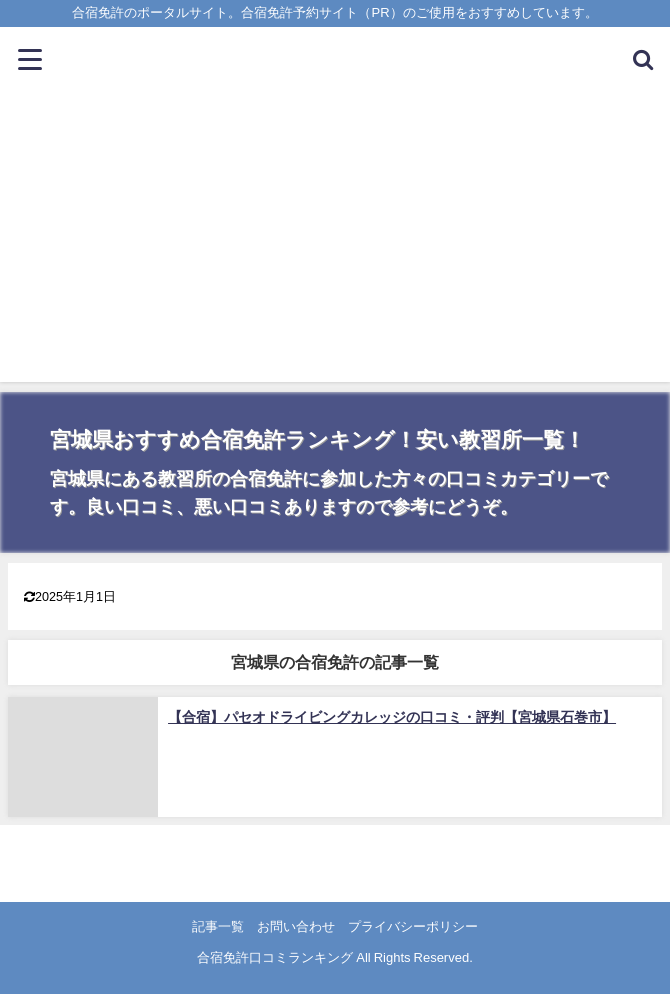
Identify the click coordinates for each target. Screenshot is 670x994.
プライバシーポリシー (413, 926)
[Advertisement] (335, 242)
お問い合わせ (296, 926)
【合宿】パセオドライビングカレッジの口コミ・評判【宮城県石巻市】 (392, 717)
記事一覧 (218, 926)
